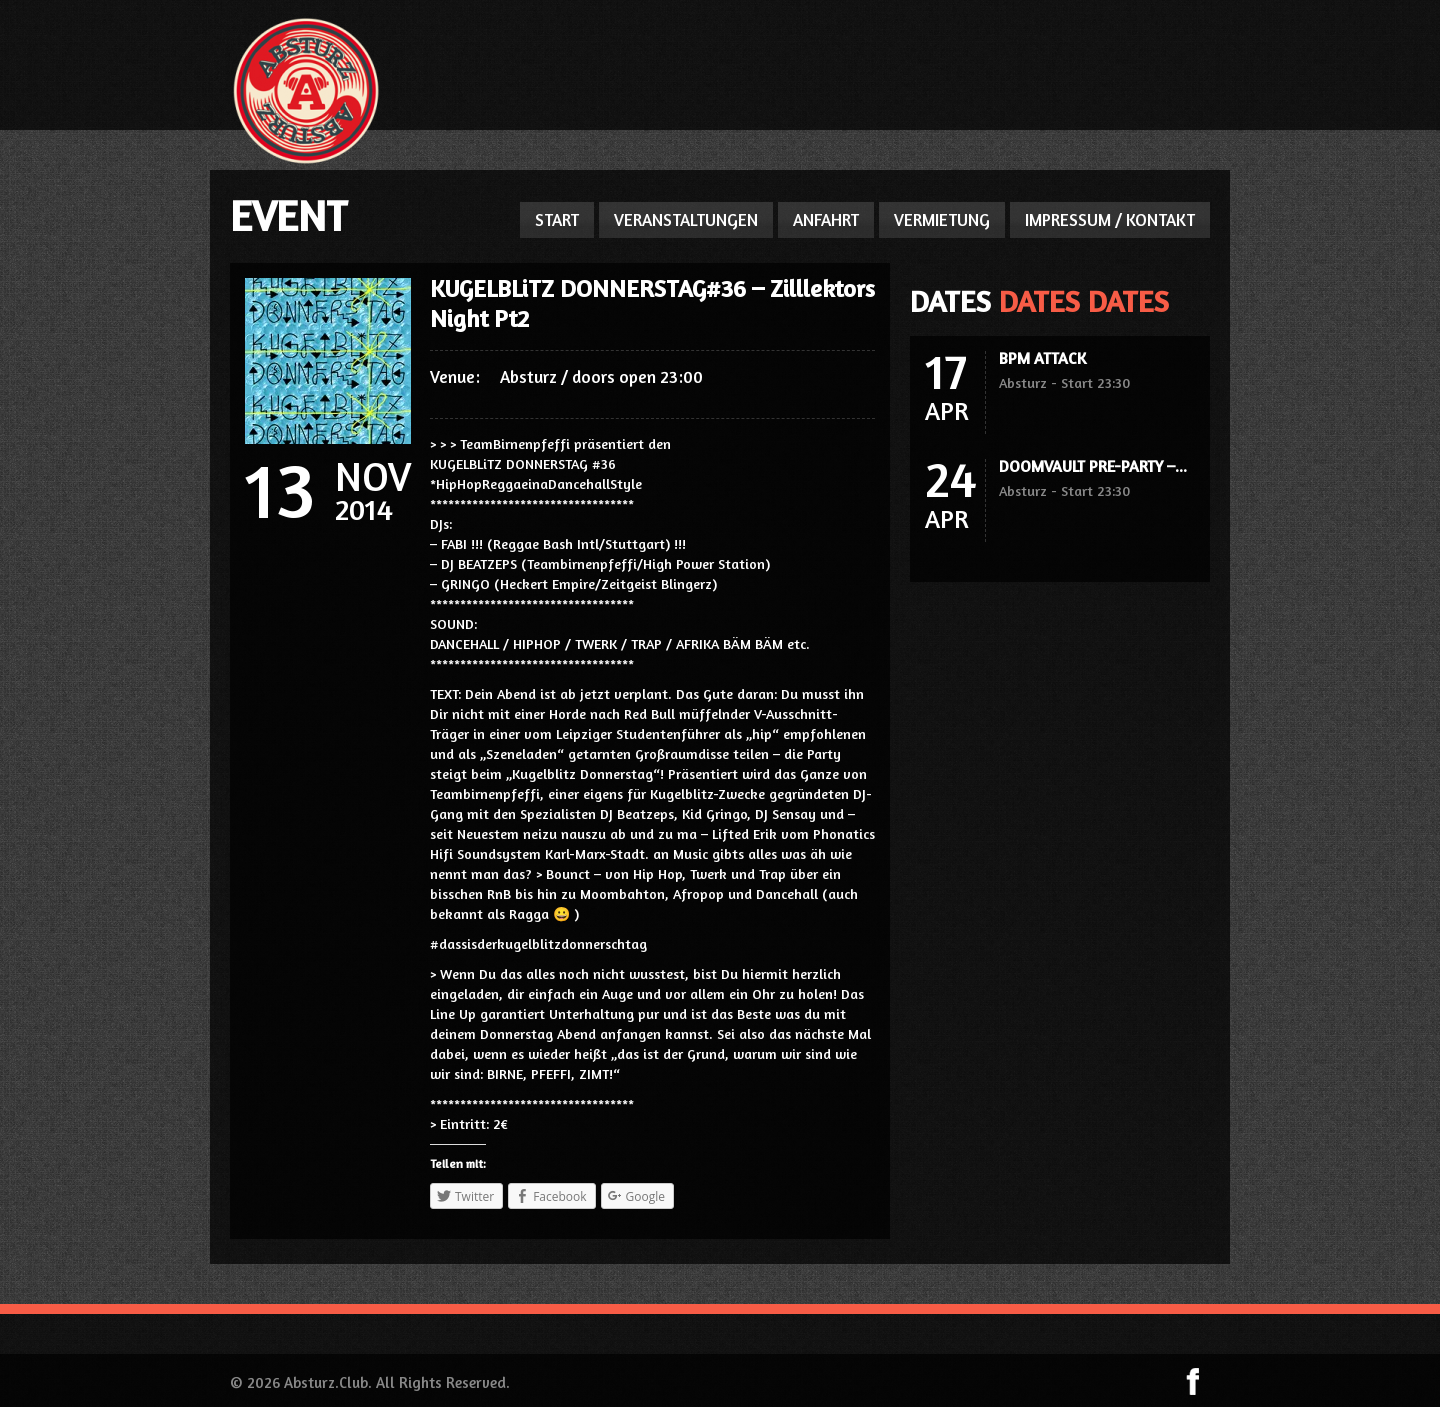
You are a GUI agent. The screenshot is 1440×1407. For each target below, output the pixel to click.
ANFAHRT (826, 219)
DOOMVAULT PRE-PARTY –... (1093, 466)
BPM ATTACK (1042, 358)
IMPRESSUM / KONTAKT (1110, 219)
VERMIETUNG (942, 219)
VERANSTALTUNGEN (686, 219)
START (557, 219)
